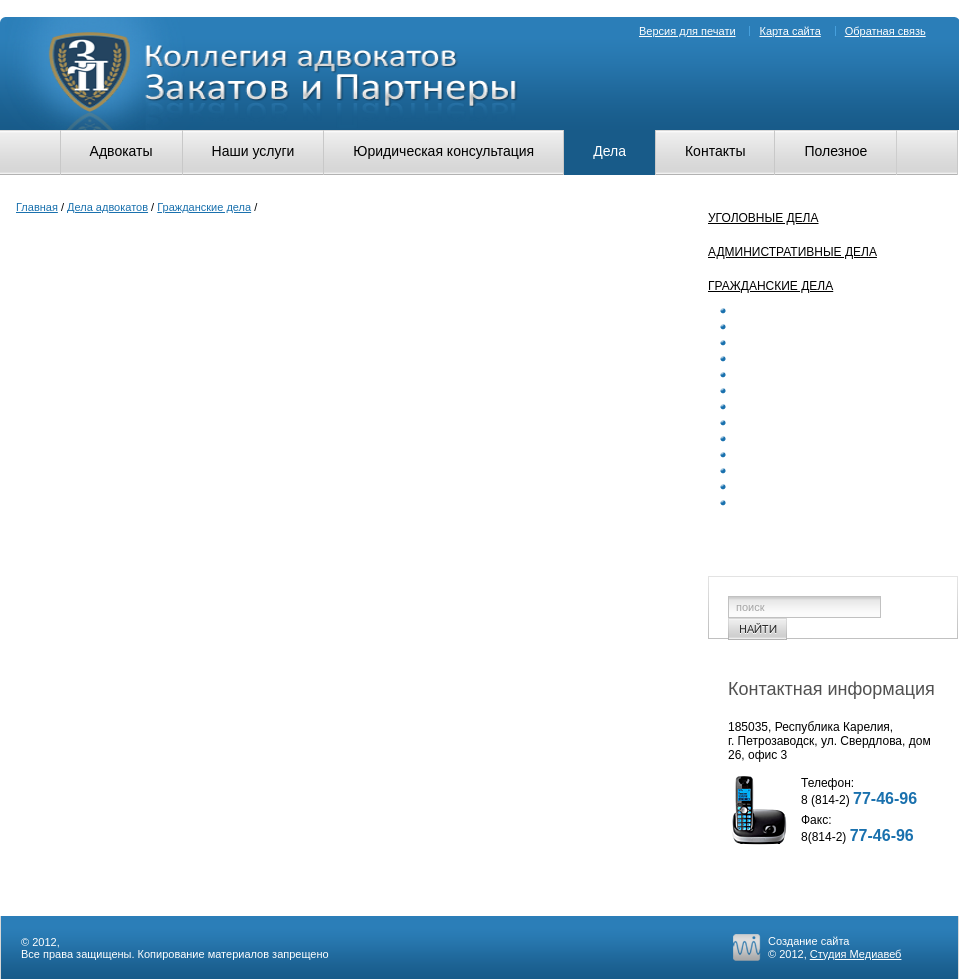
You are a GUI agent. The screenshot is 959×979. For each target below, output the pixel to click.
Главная (37, 207)
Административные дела (792, 252)
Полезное (835, 151)
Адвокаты (121, 151)
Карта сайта (789, 31)
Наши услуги (253, 151)
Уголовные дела (763, 218)
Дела (609, 151)
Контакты (715, 151)
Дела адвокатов (107, 207)
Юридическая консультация (443, 151)
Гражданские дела (204, 207)
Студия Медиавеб (856, 954)
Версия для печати (687, 31)
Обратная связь (885, 31)
